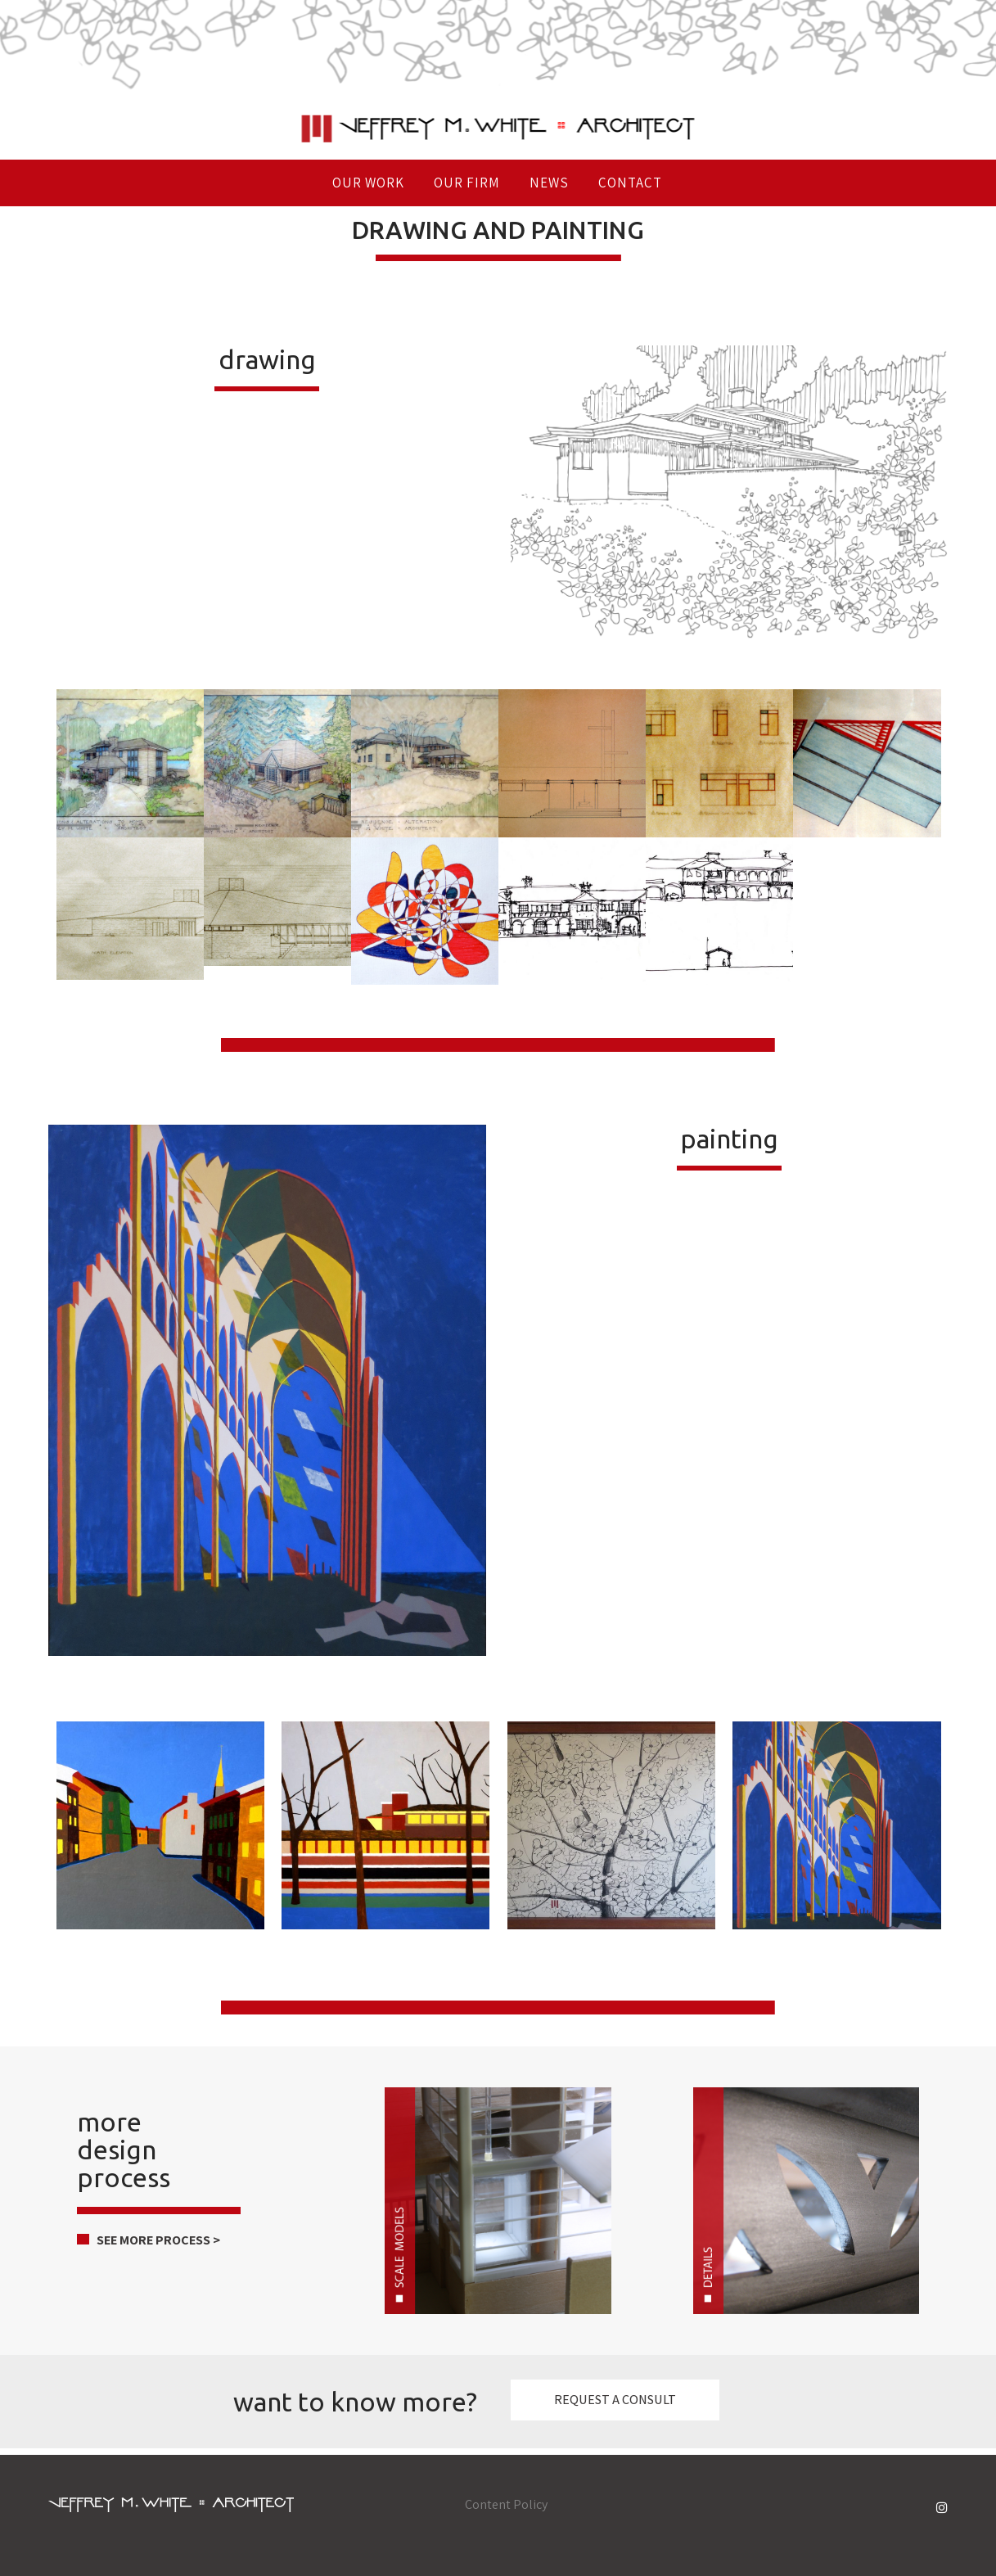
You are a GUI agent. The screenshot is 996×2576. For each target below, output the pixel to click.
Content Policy (506, 2504)
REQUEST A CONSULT (615, 2399)
